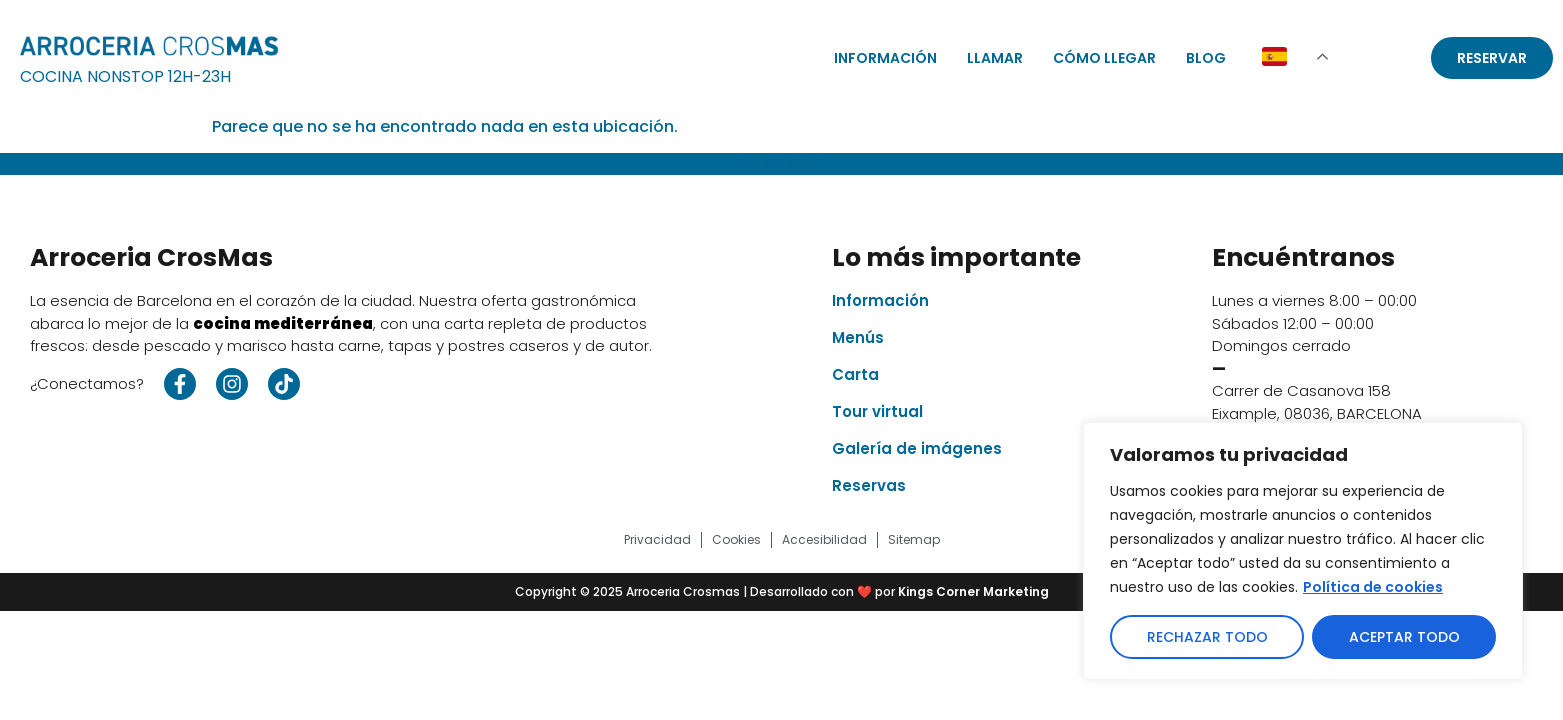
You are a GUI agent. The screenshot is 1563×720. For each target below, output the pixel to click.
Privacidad (657, 539)
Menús (858, 337)
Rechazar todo (1207, 637)
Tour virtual (877, 411)
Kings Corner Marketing (973, 591)
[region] (1303, 551)
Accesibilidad (824, 539)
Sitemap (914, 539)
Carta (855, 374)
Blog (1206, 58)
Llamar (995, 58)
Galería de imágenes (917, 448)
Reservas (869, 485)
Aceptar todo (1404, 637)
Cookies (736, 539)
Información (885, 58)
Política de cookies (1373, 587)
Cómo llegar (1104, 58)
